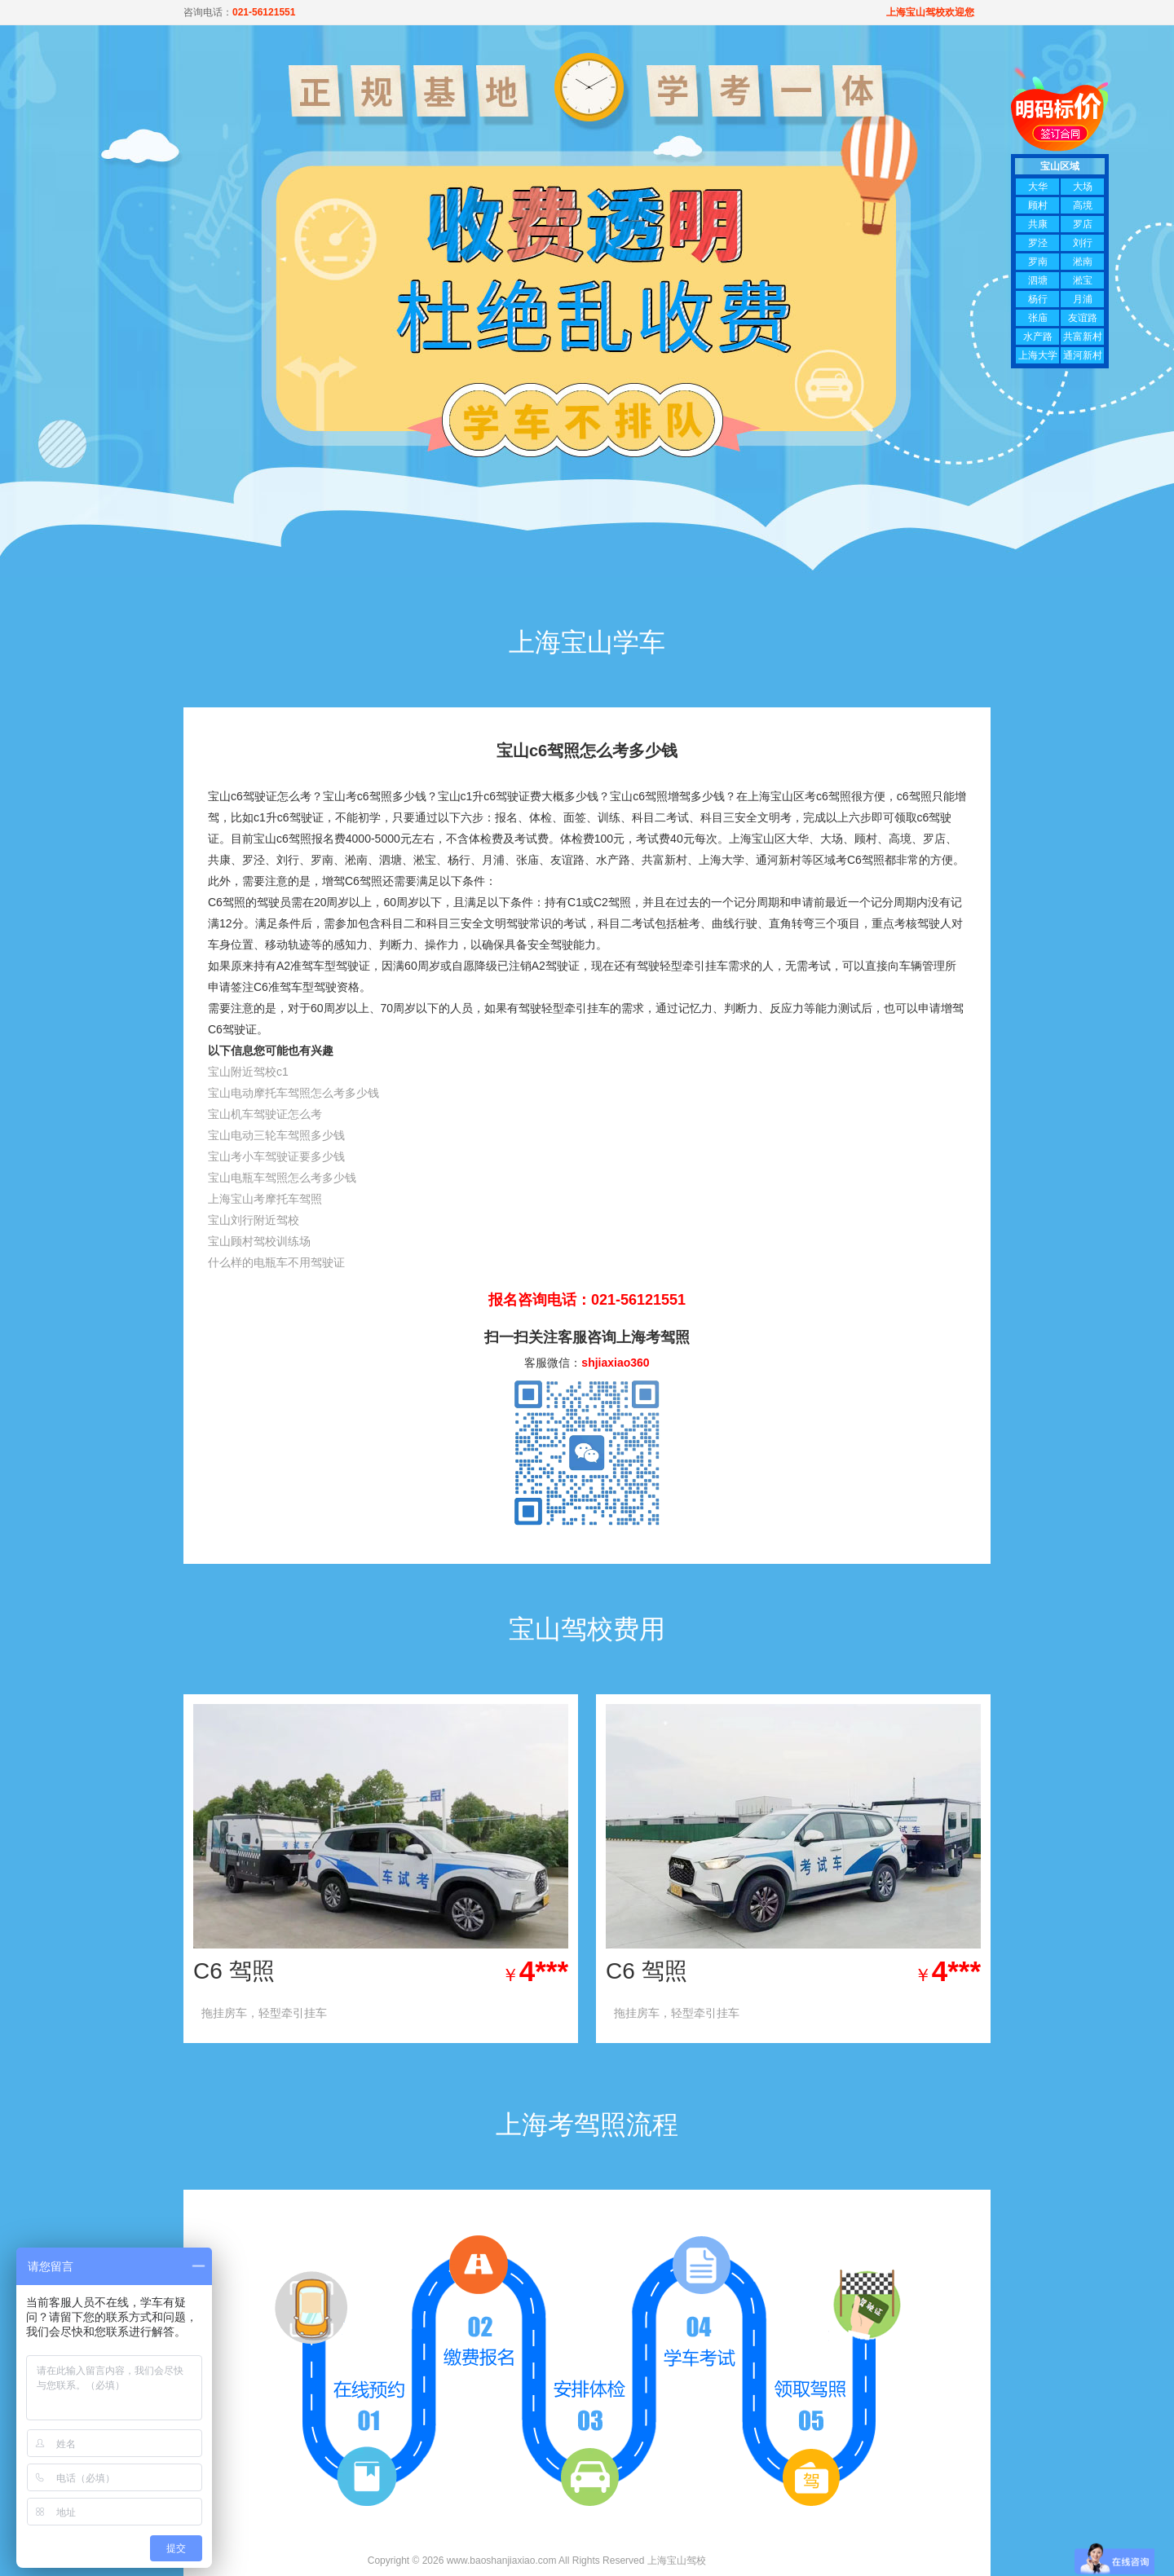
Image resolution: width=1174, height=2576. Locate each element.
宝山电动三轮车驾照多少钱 (276, 1135)
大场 (1082, 186)
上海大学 (1037, 355)
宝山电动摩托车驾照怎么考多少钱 (293, 1092)
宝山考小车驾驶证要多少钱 (276, 1156)
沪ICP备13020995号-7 (757, 2560)
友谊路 (1082, 318)
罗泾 (1038, 243)
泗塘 (1038, 280)
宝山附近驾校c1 (248, 1071)
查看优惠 (513, 2013)
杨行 (1038, 299)
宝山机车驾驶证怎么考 (265, 1114)
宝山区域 (1059, 166)
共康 (1038, 224)
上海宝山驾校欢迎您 (930, 12)
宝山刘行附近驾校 (253, 1219)
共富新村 (1082, 336)
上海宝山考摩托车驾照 (265, 1198)
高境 (1082, 205)
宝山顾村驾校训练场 (259, 1241)
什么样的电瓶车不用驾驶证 (276, 1262)
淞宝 (1082, 280)
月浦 (1082, 299)
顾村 (1038, 205)
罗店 (1082, 224)
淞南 (1082, 261)
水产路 (1038, 336)
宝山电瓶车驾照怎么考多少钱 (282, 1177)
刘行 (1082, 243)
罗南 (1038, 261)
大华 (1038, 186)
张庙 (1038, 318)
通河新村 (1082, 355)
